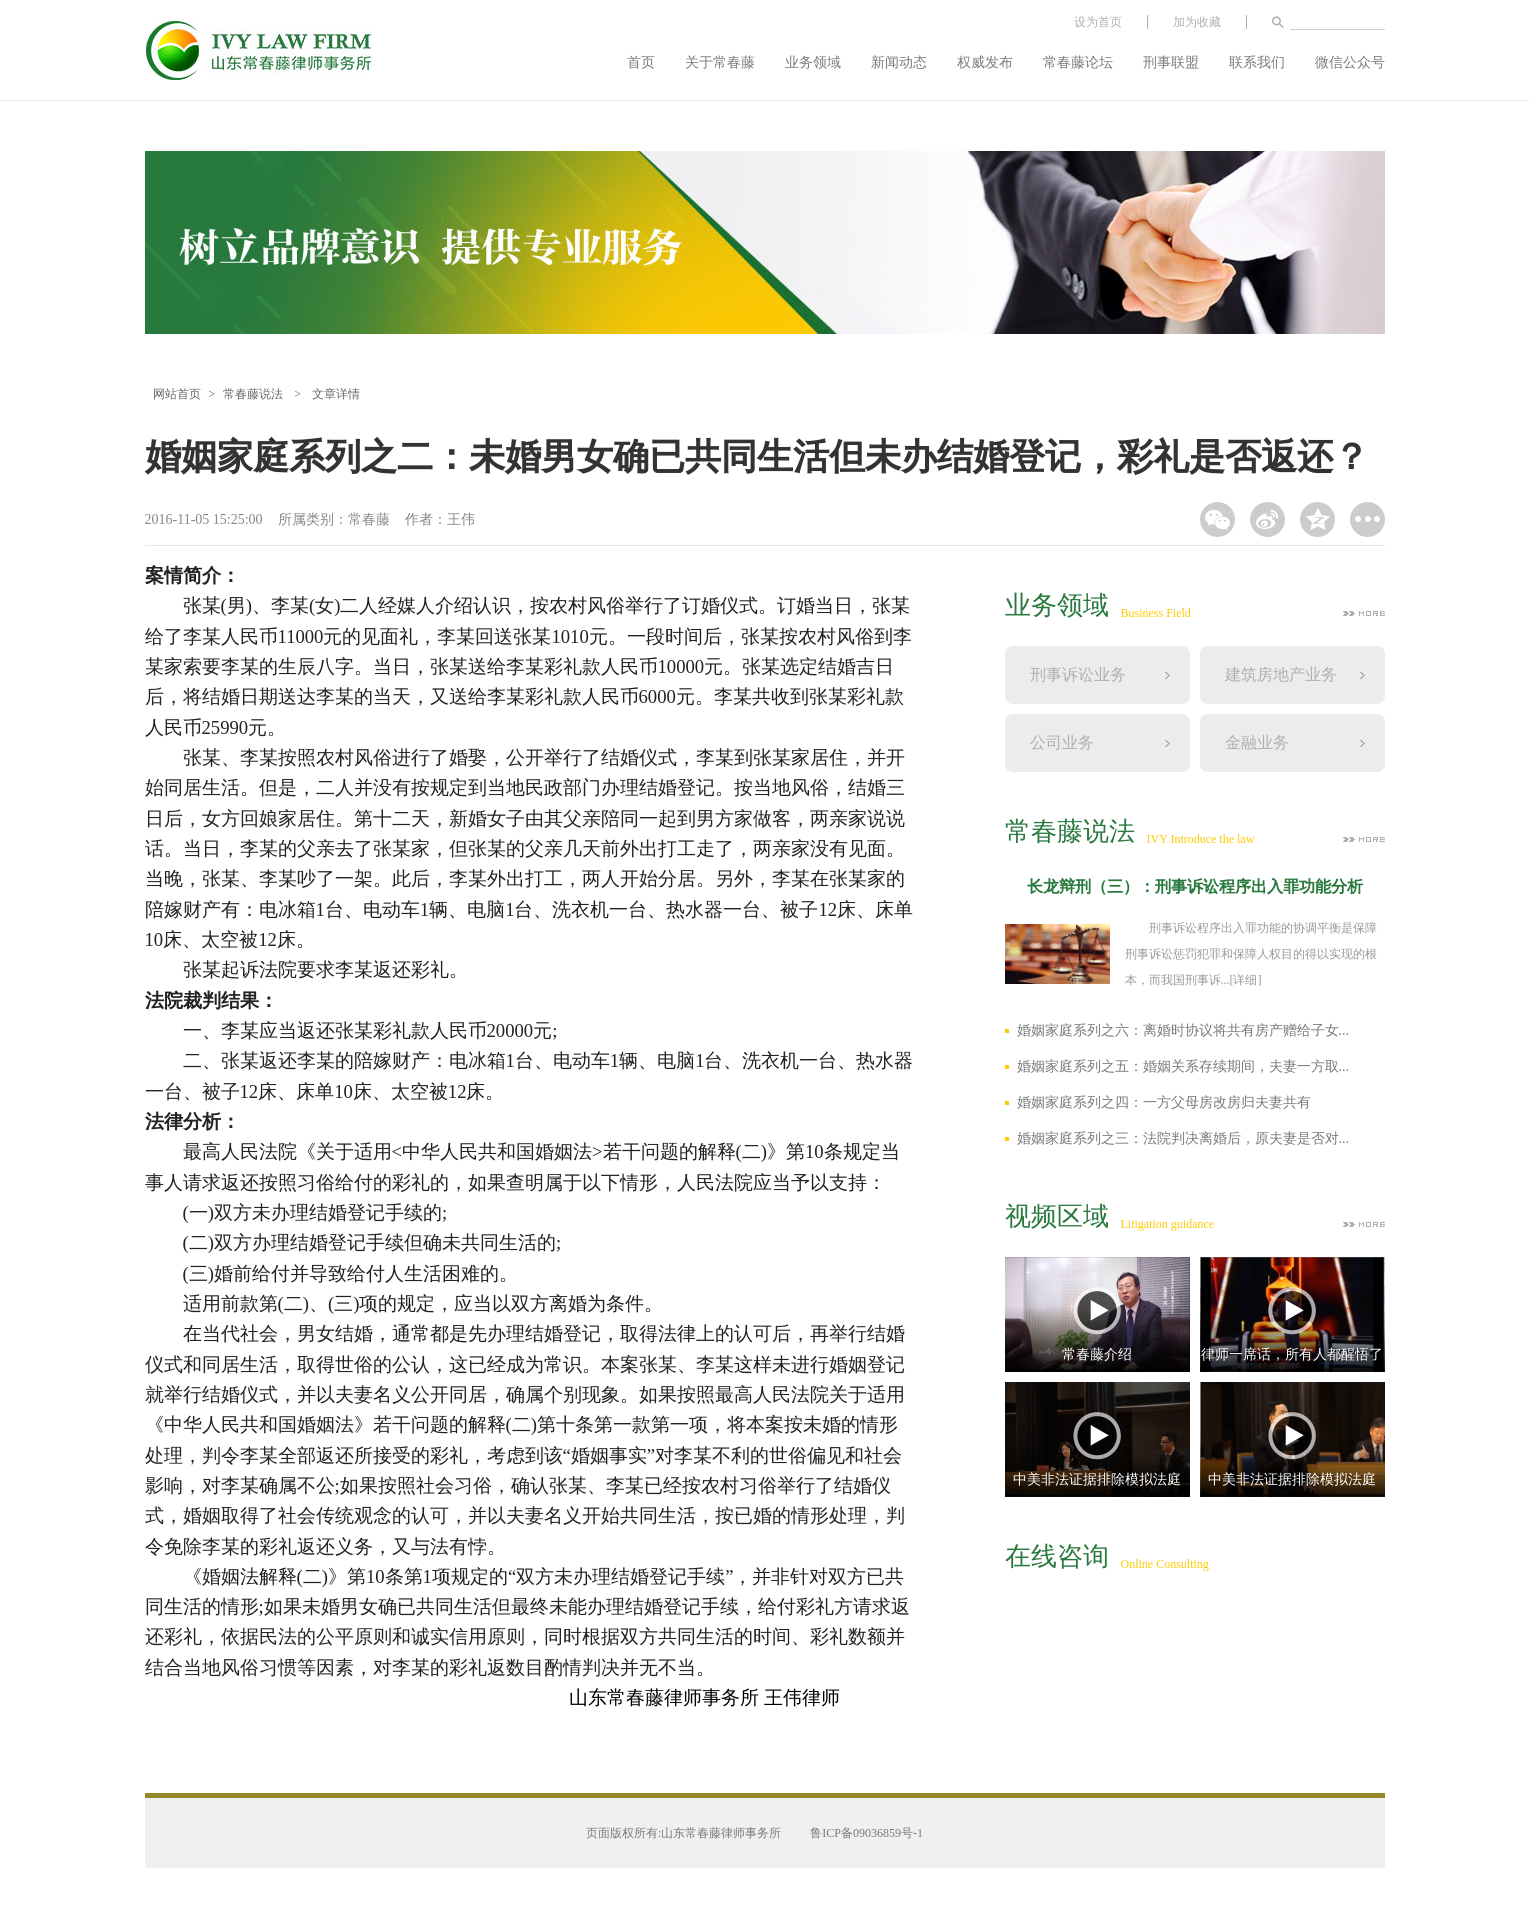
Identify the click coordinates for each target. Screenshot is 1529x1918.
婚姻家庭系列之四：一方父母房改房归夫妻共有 (1164, 1102)
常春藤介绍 (1097, 1354)
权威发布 (985, 62)
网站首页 (177, 394)
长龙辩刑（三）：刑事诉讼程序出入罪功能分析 (1195, 886)
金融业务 (1257, 742)
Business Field (1156, 613)
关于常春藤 (720, 62)
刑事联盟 (1171, 62)
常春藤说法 (253, 394)
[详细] (1246, 980)
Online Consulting (1165, 1564)
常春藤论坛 (1078, 62)
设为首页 (1098, 22)
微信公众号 (1350, 62)
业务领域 (813, 62)
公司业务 (1062, 742)
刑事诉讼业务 (1078, 674)
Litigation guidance (1168, 1224)
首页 (641, 62)
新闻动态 (899, 62)
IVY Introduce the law (1201, 839)
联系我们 (1257, 62)
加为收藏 (1197, 22)
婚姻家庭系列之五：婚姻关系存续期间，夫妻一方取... (1183, 1066)
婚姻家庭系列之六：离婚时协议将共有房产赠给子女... (1183, 1030)
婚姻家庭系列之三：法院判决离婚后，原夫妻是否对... (1183, 1138)
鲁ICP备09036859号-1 (866, 1833)
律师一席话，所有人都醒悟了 (1292, 1354)
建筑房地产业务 (1281, 674)
